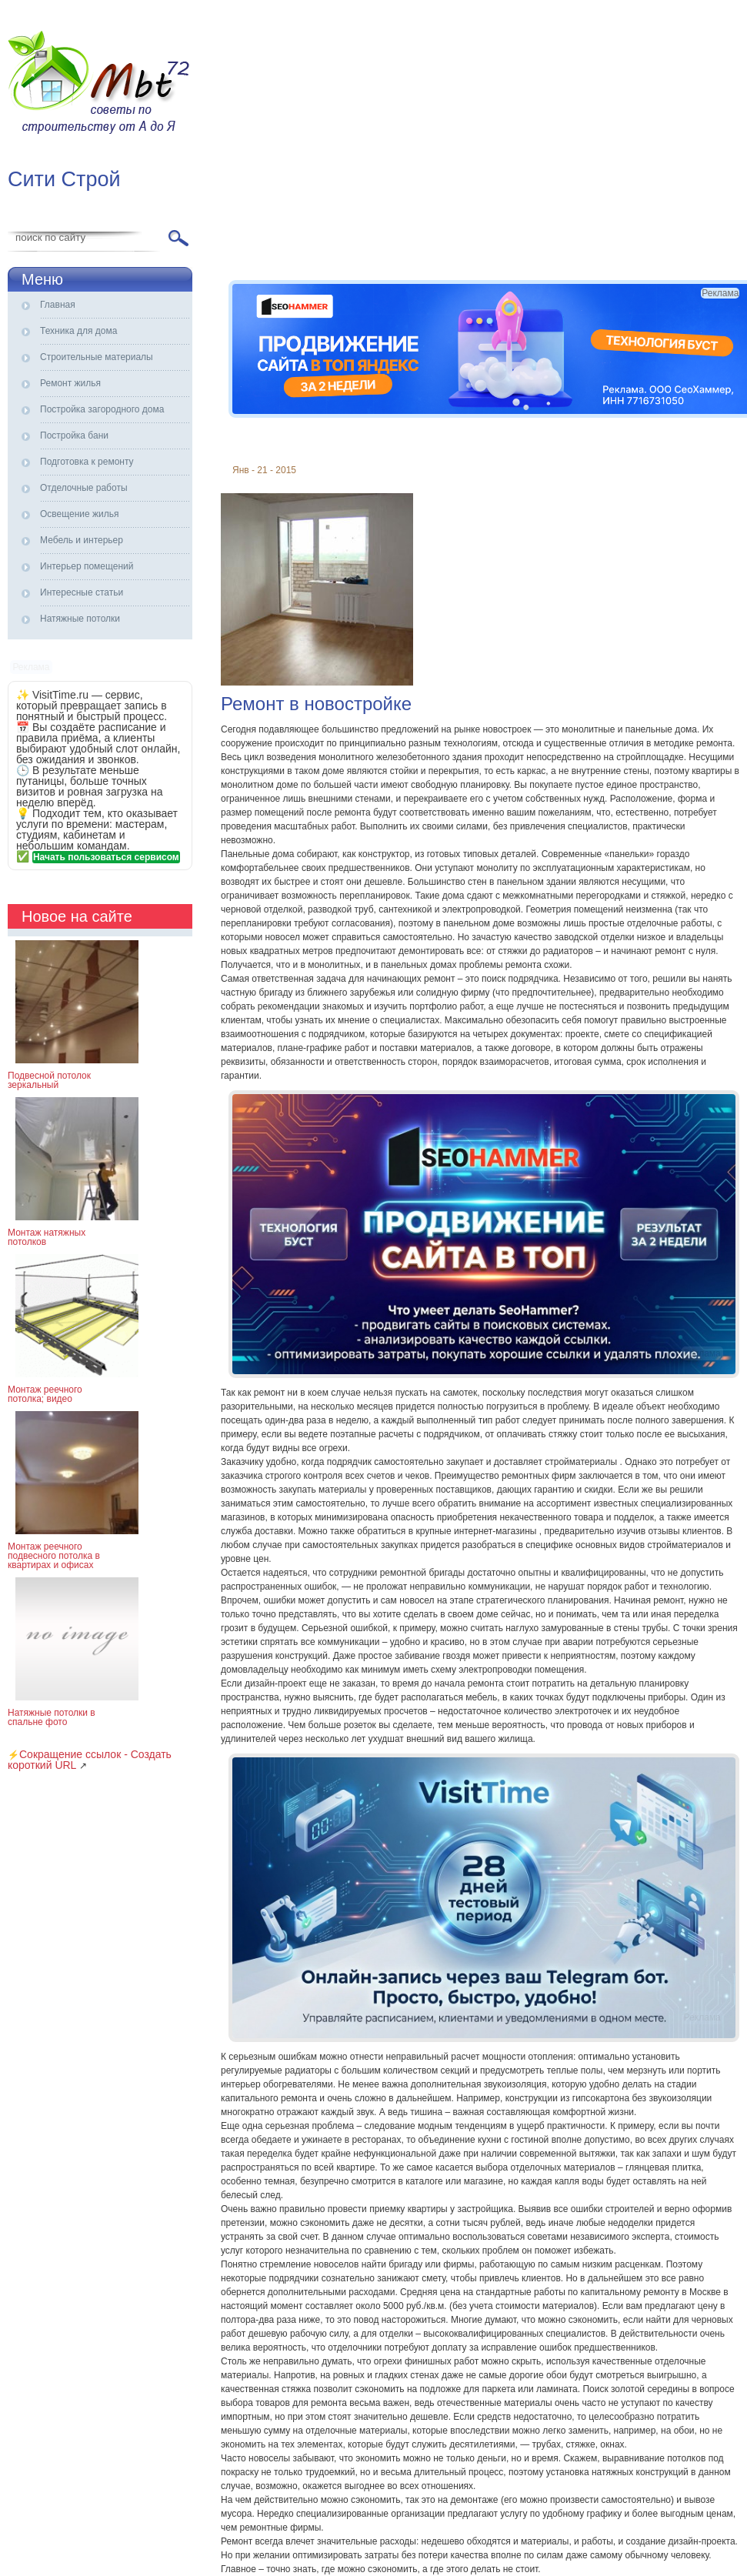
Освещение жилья (79, 514)
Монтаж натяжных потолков (46, 1237)
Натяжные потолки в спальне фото (51, 1717)
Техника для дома (78, 330)
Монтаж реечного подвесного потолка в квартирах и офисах (54, 1555)
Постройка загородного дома (102, 409)
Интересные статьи (81, 592)
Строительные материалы (96, 357)
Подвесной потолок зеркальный (49, 1080)
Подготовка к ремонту (87, 461)
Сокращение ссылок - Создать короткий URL (90, 1759)
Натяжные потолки (80, 618)
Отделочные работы (84, 487)
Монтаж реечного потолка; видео (45, 1394)
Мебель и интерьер (81, 540)
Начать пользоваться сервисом (106, 857)
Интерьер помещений (86, 566)
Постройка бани (74, 435)
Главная (57, 304)
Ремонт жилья (70, 383)
